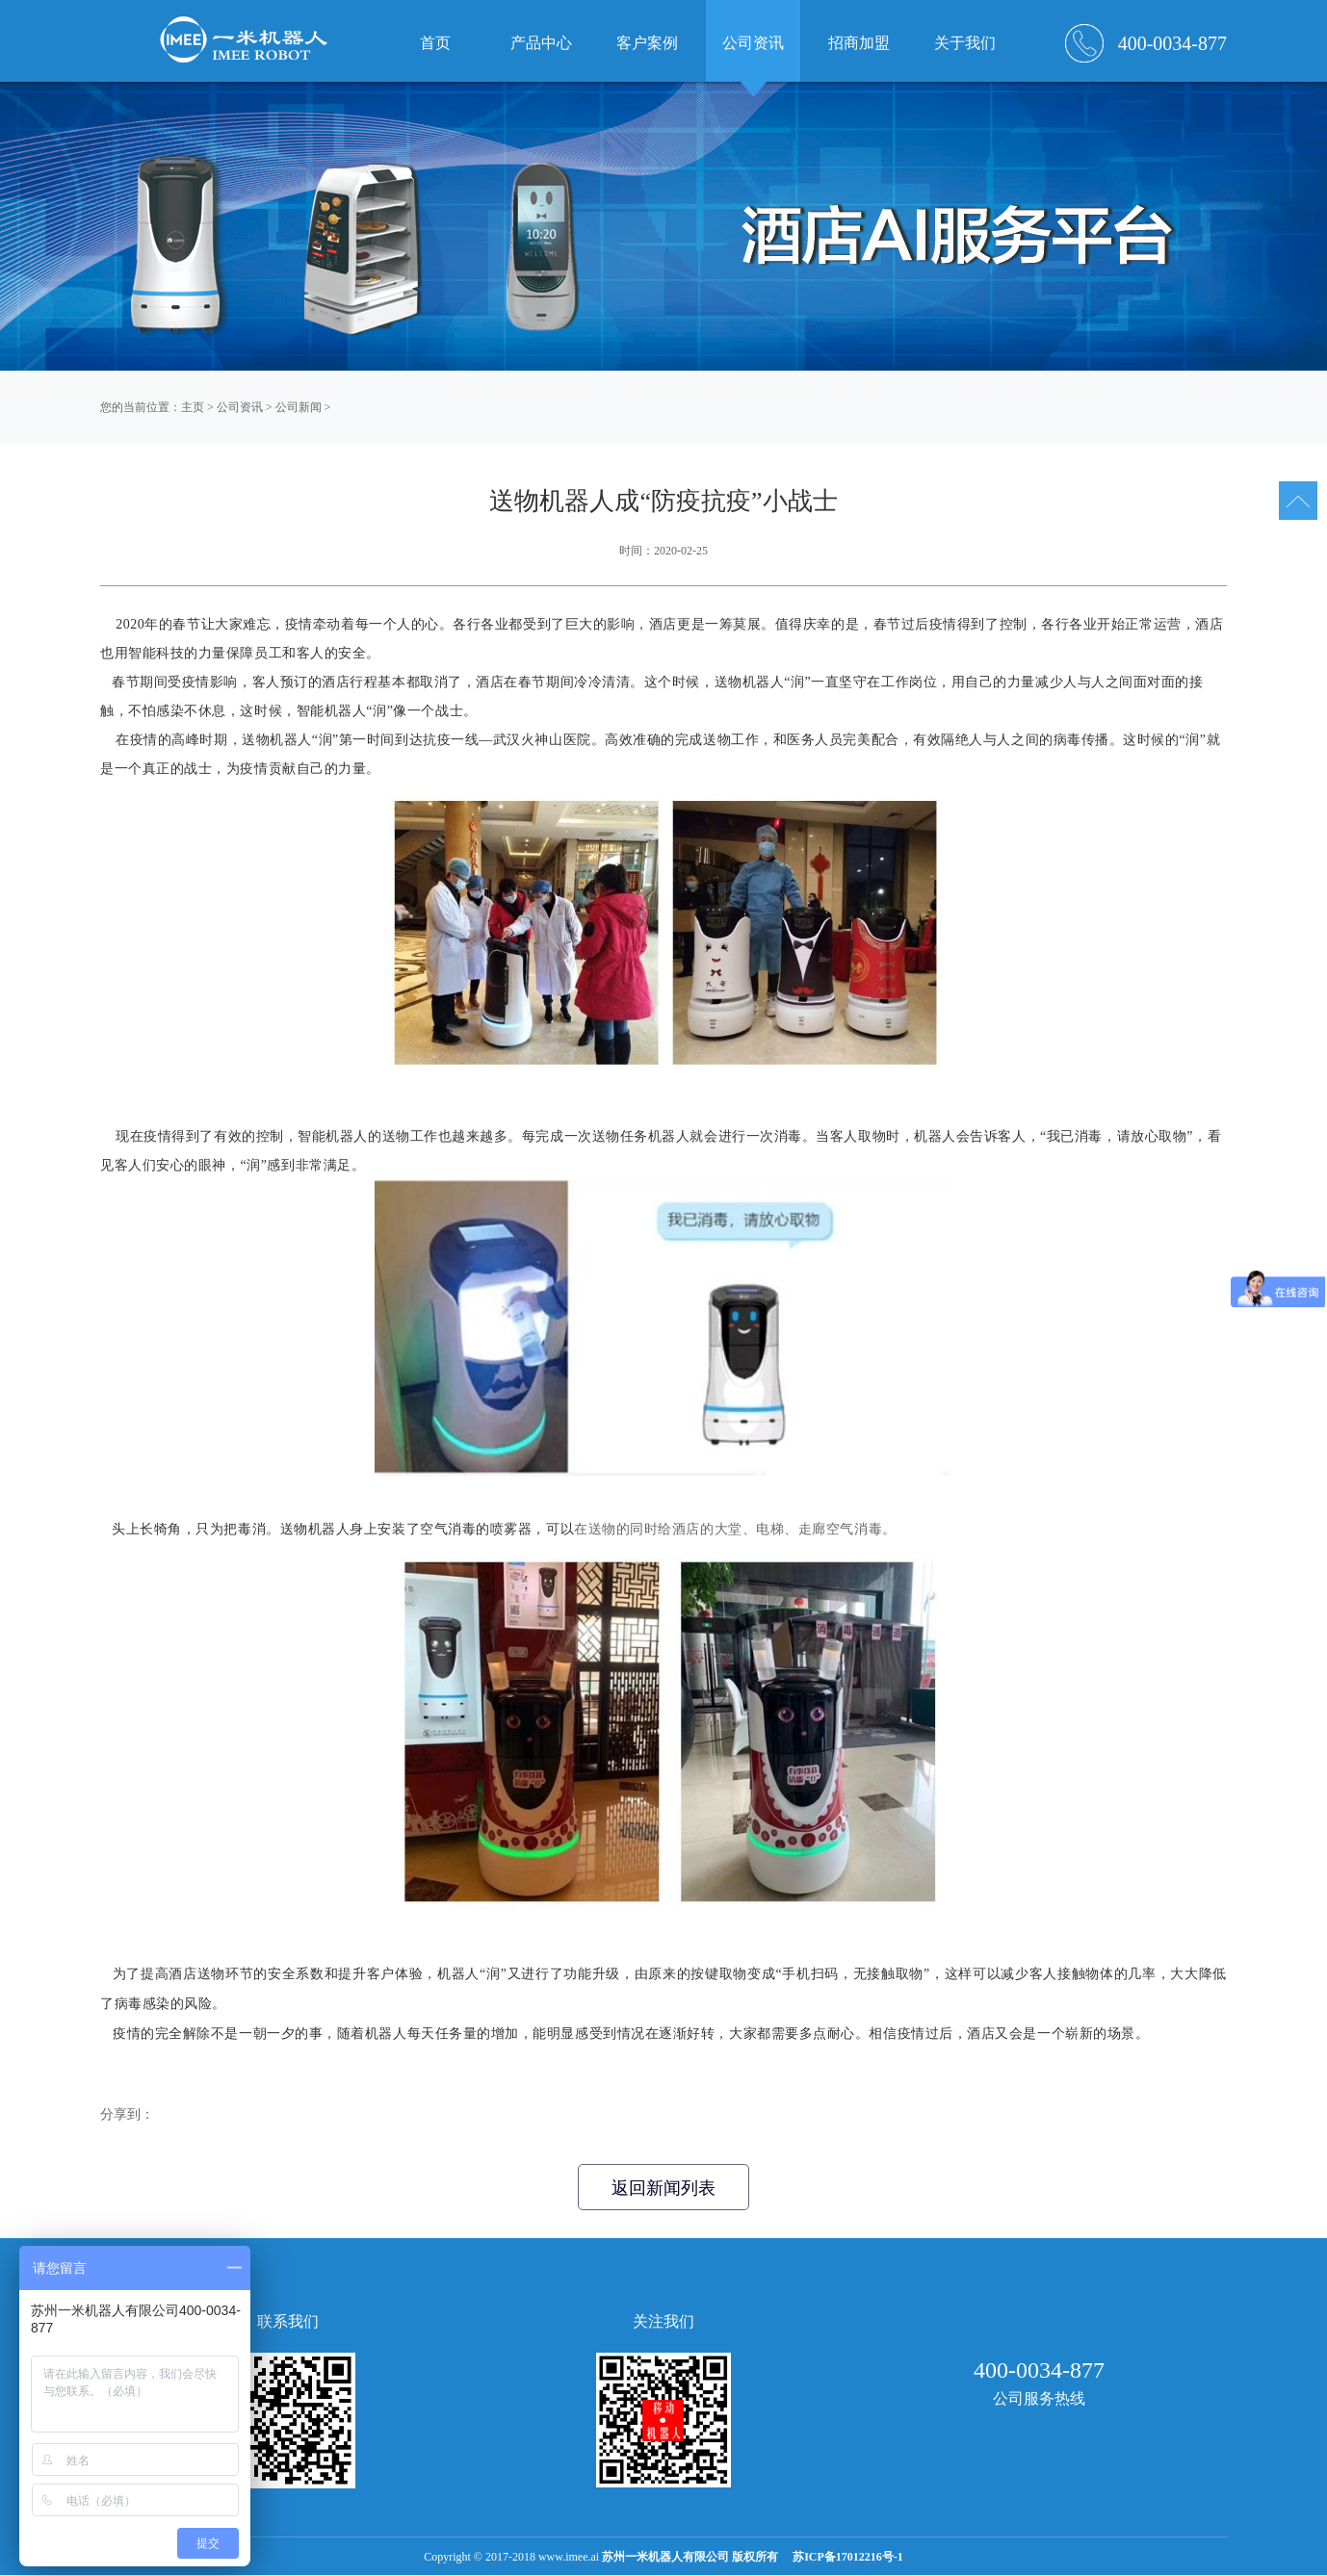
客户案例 (647, 43)
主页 (192, 407)
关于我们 (965, 43)
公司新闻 (298, 407)
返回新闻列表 (663, 2188)
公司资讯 (240, 407)
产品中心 (541, 43)
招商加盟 (859, 43)
